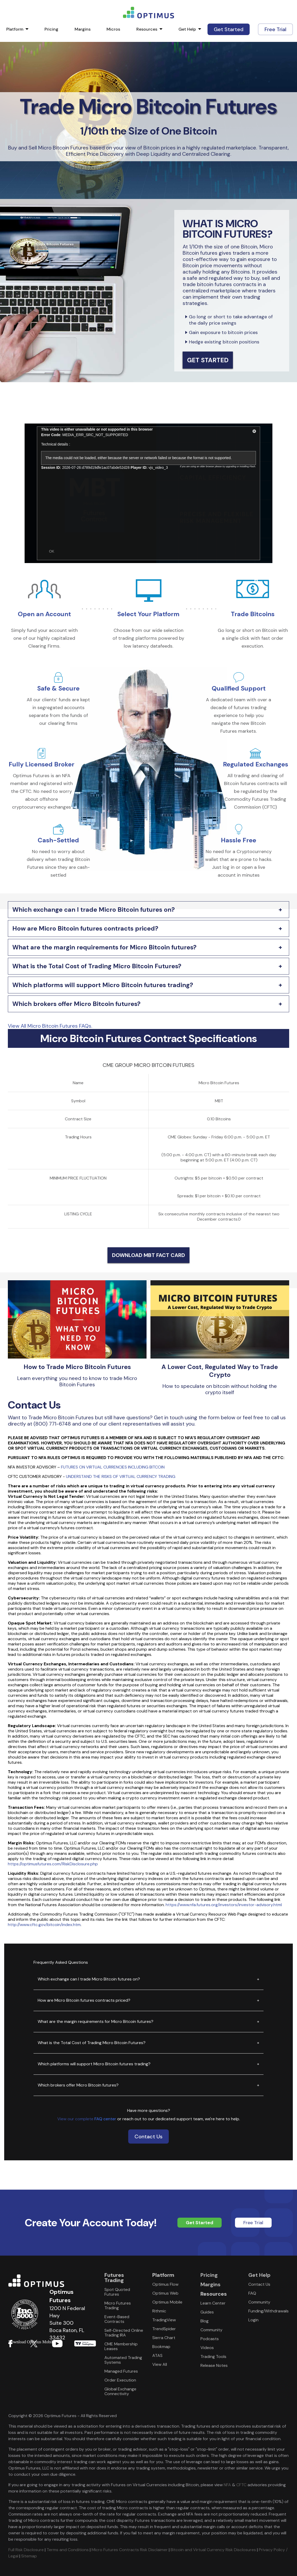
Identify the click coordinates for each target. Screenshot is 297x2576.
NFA (227, 2485)
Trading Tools (213, 2356)
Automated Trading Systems (123, 2360)
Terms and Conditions (68, 2549)
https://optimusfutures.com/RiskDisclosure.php (53, 1864)
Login (253, 2320)
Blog (204, 2321)
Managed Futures (121, 2371)
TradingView (164, 2320)
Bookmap (161, 2346)
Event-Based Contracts (116, 2319)
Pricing (51, 29)
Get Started (228, 29)
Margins (83, 29)
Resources (146, 29)
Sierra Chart (163, 2337)
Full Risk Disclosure (26, 2549)
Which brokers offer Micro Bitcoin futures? (76, 1004)
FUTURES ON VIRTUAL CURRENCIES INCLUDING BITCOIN (113, 1467)
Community (211, 2330)
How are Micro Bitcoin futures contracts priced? (85, 928)
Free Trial (275, 29)
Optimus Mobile (167, 2302)
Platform (14, 29)
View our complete (75, 2119)
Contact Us (148, 2136)
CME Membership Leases (121, 2346)
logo (148, 12)
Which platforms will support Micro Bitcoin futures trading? (102, 985)
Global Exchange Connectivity (120, 2391)
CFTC (241, 2485)
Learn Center (213, 2303)
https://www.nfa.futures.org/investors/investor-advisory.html (224, 1904)
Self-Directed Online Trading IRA (123, 2333)
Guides (207, 2312)
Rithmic (159, 2311)
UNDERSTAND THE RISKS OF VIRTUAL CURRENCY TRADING (120, 1476)
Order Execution (120, 2380)
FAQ (252, 2293)
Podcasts (209, 2338)
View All (159, 2364)
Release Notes (214, 2365)
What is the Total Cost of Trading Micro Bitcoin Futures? (96, 966)
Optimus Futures (52, 2280)
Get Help (187, 29)
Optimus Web (165, 2293)
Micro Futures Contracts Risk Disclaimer (130, 2549)
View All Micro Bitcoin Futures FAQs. (50, 1025)
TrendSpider (164, 2329)
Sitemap (29, 2556)
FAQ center (105, 2119)
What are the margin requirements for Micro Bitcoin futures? (104, 947)
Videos (207, 2347)
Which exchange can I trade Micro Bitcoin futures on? (93, 909)
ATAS (157, 2355)
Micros (113, 29)
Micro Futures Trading (117, 2305)
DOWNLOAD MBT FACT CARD (148, 1255)
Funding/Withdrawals (268, 2311)
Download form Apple (64, 2343)
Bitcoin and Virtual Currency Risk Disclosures (213, 2549)
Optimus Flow (165, 2284)
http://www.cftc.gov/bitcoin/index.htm (44, 1924)
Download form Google (85, 2343)
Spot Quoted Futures (117, 2292)
